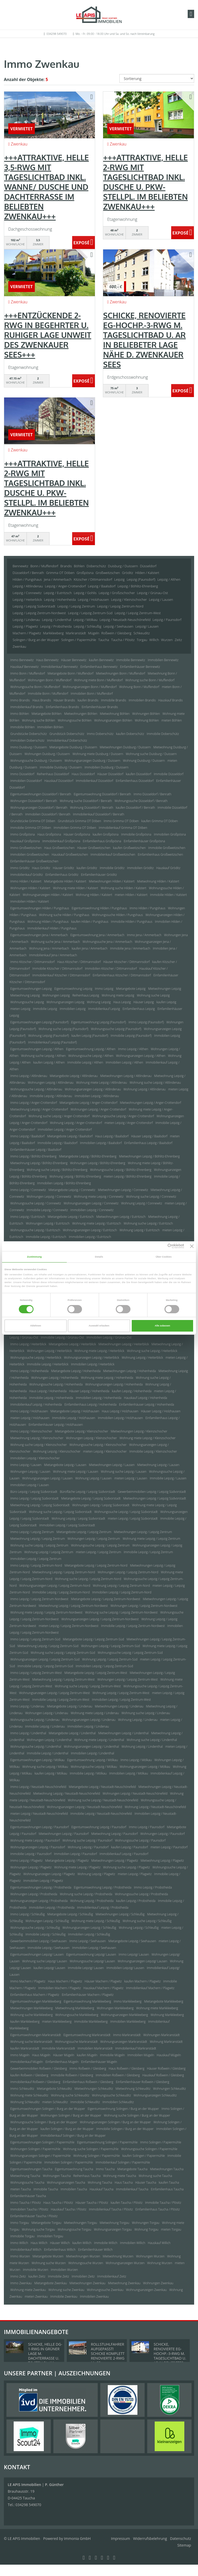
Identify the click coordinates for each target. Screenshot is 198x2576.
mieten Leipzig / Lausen (130, 1478)
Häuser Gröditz (63, 868)
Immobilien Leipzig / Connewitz (91, 1210)
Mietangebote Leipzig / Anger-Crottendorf (88, 1102)
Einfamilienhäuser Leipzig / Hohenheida (146, 1404)
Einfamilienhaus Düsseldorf (135, 781)
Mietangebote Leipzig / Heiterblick (72, 1344)
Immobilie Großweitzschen (166, 848)
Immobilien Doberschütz (27, 740)
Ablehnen (35, 1325)
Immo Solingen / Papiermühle (160, 2142)
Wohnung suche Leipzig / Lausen (123, 1471)
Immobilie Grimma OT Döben (30, 827)
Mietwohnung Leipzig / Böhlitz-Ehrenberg (39, 1163)
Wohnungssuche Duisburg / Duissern (36, 760)
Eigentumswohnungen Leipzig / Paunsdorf (39, 1827)
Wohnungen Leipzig (56, 995)
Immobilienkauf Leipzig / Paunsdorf (124, 1854)
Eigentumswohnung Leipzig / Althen (91, 1049)
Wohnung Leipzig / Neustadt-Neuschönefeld (155, 1807)
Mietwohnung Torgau (114, 2223)
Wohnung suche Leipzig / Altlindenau (155, 1082)
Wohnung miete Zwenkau (28, 2290)
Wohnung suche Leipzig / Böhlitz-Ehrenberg (57, 1170)
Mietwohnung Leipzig (25, 995)
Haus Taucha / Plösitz (58, 2202)
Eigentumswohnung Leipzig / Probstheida (102, 1887)
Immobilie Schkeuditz (85, 2102)
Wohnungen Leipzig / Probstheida (33, 1894)
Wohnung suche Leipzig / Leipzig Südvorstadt (60, 1512)
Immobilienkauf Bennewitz (59, 667)
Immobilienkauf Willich (26, 2249)
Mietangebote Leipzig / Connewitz (71, 1190)
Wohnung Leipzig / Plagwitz (96, 1874)
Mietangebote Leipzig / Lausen (65, 1465)
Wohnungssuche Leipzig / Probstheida (141, 1894)
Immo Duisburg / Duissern (28, 747)
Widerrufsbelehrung (150, 2538)
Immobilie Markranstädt (58, 2048)
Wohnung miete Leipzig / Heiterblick (99, 1351)
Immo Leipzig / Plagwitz (26, 1860)
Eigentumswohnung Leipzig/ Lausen (91, 1954)
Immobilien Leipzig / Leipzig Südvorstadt (67, 1525)
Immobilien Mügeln (140, 2055)
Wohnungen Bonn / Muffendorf (49, 680)
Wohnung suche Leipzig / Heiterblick (152, 1351)
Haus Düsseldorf (83, 774)
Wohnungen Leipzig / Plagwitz (31, 1867)
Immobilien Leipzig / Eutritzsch (90, 1237)
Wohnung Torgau (146, 2229)
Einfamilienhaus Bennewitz (99, 667)
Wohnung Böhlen (147, 720)
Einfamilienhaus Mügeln (61, 2062)
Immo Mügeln (19, 2055)
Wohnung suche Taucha (155, 2176)
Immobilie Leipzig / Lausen (168, 1478)
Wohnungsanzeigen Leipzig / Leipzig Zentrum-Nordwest (100, 1619)
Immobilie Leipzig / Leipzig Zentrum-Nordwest (133, 1626)
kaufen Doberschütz (130, 734)
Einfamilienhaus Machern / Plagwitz (34, 1994)
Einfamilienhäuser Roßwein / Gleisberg (142, 2082)
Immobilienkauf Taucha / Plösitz (111, 2209)
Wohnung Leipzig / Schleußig (139, 1927)
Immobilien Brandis (142, 700)
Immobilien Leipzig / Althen (124, 1062)
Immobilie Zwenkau (63, 2296)
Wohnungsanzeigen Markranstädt (123, 2041)
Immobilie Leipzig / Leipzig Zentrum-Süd (45, 1666)
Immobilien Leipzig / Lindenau (88, 1726)
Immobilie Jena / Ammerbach (130, 948)
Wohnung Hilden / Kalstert (94, 895)
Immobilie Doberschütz (163, 734)
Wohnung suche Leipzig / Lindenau (145, 1713)
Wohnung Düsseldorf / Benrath (91, 807)
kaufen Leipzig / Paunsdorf (129, 1847)
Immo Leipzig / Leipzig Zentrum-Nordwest (39, 1599)
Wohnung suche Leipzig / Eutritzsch (148, 1223)
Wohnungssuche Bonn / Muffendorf (35, 687)
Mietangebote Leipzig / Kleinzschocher (81, 1431)
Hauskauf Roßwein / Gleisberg (163, 2075)
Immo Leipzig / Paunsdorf (146, 1827)
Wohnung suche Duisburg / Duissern (151, 754)
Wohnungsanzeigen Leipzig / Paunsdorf (37, 1847)
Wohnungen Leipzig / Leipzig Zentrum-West (127, 1679)
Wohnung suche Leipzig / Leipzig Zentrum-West (88, 1686)
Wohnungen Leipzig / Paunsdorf (162, 1834)
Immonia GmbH (77, 2538)
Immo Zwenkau (21, 2283)
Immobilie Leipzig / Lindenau (45, 1726)
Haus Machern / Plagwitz (65, 1981)
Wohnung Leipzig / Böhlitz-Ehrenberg (75, 1176)
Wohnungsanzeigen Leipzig (65, 1002)
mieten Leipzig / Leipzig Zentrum (98, 1552)
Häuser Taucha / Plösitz (92, 2202)
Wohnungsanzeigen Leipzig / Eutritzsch (90, 1230)
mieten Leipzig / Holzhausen (30, 1418)
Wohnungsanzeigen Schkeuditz (155, 2095)
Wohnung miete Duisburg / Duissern (97, 754)
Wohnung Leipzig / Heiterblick (142, 1357)
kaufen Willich (82, 2243)
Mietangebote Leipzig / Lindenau (69, 1706)
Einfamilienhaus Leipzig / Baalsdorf (148, 1143)
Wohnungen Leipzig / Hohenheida (54, 1377)
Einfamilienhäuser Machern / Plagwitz (88, 1994)
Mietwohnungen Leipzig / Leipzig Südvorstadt (154, 1498)
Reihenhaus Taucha (86, 2176)
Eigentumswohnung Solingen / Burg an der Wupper (123, 2109)
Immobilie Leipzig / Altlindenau (51, 1096)
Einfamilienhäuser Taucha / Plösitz (33, 2216)
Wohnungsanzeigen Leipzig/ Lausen (142, 1961)
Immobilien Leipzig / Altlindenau (97, 1096)
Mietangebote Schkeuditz (54, 2088)
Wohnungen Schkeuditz (169, 2088)
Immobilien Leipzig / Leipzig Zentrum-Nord (121, 1592)
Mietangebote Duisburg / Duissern (73, 747)
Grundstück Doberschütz (67, 734)
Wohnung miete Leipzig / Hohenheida (107, 1377)
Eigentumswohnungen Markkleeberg (35, 2001)
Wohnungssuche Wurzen (85, 2263)
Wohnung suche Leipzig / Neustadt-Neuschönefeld (103, 1800)
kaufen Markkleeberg (24, 2021)
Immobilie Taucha (46, 2189)
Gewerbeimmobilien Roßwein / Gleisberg (38, 2068)
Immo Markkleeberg (128, 2001)
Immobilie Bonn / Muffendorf (48, 693)
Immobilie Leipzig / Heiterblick (47, 1364)
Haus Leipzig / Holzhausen (120, 1411)
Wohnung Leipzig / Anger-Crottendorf (76, 1123)
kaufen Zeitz (36, 2276)
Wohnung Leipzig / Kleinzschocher (56, 1451)
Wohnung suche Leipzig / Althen (43, 1056)
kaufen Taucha (169, 2182)
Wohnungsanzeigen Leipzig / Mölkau (145, 1766)
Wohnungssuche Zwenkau (105, 2290)
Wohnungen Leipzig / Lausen (30, 1471)
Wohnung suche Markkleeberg (31, 2015)
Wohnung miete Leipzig (118, 995)
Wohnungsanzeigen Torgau (113, 2229)
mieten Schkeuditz (55, 2102)
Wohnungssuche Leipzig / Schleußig (35, 1927)
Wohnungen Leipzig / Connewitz (49, 1196)
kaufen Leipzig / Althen (49, 1062)
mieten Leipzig (20, 1009)
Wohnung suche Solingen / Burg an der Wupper (137, 2115)
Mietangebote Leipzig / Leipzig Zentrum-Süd (93, 1639)
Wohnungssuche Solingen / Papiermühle (149, 2149)
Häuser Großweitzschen (93, 848)
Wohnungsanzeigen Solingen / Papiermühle (40, 2155)
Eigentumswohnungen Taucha (31, 2169)
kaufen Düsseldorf (138, 774)
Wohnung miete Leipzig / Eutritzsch (96, 1223)
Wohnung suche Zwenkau (66, 2290)
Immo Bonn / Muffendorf (27, 673)
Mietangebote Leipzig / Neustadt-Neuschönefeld (102, 1787)
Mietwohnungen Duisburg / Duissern (125, 747)
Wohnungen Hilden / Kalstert (30, 888)
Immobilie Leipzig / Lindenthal (47, 1753)
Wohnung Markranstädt (166, 2041)
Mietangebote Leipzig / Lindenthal (72, 1733)
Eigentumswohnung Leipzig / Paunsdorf (98, 1827)
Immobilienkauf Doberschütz (67, 740)
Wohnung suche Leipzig (153, 995)
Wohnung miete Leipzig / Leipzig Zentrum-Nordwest (46, 1612)
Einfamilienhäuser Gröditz (99, 874)
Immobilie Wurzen (35, 2269)
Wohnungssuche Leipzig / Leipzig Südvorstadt (126, 1512)
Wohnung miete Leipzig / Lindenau (95, 1713)
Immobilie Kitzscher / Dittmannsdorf (57, 968)
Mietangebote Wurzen (47, 2256)
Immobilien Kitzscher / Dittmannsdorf (111, 968)
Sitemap (184, 2545)
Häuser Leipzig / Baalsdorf (149, 1136)
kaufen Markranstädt (24, 2048)
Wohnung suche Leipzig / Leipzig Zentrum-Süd (63, 1652)
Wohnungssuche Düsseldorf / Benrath (140, 801)
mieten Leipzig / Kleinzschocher (105, 1451)
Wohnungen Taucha (57, 2176)
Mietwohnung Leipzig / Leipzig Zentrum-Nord (63, 1572)
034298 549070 (56, 34)
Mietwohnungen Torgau (80, 2223)
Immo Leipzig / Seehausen (87, 1941)
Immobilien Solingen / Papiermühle (68, 2162)
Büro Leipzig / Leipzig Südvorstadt (33, 1491)
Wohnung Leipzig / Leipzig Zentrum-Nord (121, 1585)
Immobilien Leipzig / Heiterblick (92, 1364)
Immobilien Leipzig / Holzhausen (120, 1418)
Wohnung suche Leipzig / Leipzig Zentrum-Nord (88, 1579)
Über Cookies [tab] (164, 1256)
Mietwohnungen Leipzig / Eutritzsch (120, 1216)
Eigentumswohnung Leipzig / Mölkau (92, 1760)
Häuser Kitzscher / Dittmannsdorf (126, 962)
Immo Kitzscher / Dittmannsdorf (32, 962)
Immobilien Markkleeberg (128, 2021)
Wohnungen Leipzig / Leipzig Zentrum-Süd (110, 1646)
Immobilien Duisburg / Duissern (106, 767)
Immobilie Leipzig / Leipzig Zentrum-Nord (60, 1592)
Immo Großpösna (22, 834)
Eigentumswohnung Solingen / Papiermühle (107, 2142)
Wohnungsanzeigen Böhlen (113, 720)
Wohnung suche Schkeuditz (70, 2095)
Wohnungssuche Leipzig (27, 1002)
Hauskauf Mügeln (169, 2055)
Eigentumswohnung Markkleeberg (87, 2001)
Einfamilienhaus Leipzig (138, 1009)
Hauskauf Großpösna (25, 841)
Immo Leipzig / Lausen (26, 1465)
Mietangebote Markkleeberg (163, 2001)
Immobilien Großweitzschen (29, 854)
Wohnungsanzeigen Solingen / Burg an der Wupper (115, 2122)
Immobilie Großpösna (136, 834)
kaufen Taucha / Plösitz (126, 2202)
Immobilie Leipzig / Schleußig (45, 1934)
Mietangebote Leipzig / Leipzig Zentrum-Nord (95, 1565)
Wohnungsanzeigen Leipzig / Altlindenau (93, 1089)
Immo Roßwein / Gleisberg (88, 2068)
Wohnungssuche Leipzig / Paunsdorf (140, 1840)
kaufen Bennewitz (101, 660)
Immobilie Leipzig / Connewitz (47, 1210)
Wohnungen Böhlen (146, 713)
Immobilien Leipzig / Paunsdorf (75, 1854)
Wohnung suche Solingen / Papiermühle (91, 2149)
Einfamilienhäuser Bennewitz (140, 667)
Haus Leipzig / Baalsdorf (111, 1136)
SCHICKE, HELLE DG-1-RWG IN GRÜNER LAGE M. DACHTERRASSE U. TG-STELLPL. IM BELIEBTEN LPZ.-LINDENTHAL (45, 2358)
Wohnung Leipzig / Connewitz (141, 1203)
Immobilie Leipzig (45, 1009)
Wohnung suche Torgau (38, 2229)
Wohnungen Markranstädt (161, 2035)
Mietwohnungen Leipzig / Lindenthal (123, 1733)
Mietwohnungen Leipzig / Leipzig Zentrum (143, 1532)
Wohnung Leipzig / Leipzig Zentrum (48, 1552)
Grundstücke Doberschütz (28, 734)
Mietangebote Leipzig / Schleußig (70, 1914)
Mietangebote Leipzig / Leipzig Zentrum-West (95, 1673)
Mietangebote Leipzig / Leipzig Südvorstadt (91, 1498)
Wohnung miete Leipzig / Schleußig (95, 1921)
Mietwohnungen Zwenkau (87, 2283)
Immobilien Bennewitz (163, 660)
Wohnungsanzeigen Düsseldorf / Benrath (38, 807)
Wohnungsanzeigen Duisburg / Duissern (92, 760)
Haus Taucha (124, 2182)
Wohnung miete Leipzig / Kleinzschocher (147, 1438)
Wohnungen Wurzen (150, 2256)
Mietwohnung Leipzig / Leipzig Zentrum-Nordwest (73, 1605)
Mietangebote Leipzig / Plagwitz (67, 1860)
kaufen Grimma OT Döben (159, 821)
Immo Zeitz (18, 2276)
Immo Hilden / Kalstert (26, 881)
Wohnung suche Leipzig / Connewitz (151, 1196)
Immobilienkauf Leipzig (104, 1009)
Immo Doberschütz (100, 734)
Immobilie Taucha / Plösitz (163, 2202)
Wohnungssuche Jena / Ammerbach (107, 941)
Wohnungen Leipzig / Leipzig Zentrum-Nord (128, 1572)
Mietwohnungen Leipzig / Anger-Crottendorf (150, 1102)
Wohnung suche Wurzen (48, 2263)
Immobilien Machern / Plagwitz (59, 1988)
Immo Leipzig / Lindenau (27, 1706)
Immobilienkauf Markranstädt (135, 2048)
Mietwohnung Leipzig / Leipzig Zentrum (37, 1538)
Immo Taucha (105, 2169)
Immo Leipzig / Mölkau (136, 1760)
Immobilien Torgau (50, 2236)
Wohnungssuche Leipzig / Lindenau (35, 1720)
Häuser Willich (60, 2243)
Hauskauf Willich (159, 2243)
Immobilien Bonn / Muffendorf (92, 693)
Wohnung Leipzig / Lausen (93, 1478)
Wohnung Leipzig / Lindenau (138, 1720)
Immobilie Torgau (22, 2236)
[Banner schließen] (192, 1246)
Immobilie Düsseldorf (169, 774)
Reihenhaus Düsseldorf (53, 774)
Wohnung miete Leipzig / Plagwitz (77, 1867)
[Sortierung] (156, 78)
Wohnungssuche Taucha (27, 2182)
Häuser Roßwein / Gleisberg (166, 2068)
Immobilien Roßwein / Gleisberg (118, 2075)
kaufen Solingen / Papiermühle (143, 2155)
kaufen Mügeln (87, 2055)
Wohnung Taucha (100, 2182)
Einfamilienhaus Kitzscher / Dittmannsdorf (122, 975)
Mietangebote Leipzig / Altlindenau (74, 1076)
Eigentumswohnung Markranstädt (86, 2035)
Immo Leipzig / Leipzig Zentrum (32, 1532)
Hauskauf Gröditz (168, 868)
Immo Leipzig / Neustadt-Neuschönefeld (38, 1787)
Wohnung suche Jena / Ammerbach (55, 941)
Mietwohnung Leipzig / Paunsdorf (114, 1834)
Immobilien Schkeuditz (118, 2102)
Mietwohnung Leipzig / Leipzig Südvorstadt (40, 1505)
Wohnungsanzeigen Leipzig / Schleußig (89, 1927)
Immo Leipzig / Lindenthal (28, 1733)
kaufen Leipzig (166, 1002)
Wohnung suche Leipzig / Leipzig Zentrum (39, 1545)
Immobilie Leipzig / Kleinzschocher (153, 1451)
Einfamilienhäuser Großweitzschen (34, 861)
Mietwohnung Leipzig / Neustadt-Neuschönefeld (66, 1793)
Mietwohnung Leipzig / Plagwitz (162, 1860)
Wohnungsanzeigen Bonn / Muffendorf (90, 687)
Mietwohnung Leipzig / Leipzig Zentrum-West (63, 1679)
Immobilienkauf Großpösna (61, 841)
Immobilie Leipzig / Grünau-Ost (62, 1337)
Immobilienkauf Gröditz (26, 874)
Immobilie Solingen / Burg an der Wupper (125, 2129)
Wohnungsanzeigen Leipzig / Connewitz (91, 1203)
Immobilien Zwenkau (94, 2296)
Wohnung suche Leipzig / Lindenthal (152, 1740)
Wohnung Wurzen (159, 2263)
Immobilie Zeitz (58, 2276)
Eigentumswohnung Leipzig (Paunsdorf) (98, 1022)
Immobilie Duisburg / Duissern (61, 767)
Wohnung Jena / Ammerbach (49, 948)
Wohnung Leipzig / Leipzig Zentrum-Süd (110, 1659)
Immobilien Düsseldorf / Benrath (47, 814)
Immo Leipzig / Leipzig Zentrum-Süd (35, 1639)
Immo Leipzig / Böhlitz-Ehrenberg (33, 1156)
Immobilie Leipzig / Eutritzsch (46, 1237)
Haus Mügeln (41, 2055)
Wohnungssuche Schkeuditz (111, 2095)
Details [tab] (99, 1256)
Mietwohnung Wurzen (118, 2256)
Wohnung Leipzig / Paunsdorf (88, 1847)
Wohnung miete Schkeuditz (29, 2095)
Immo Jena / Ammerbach (144, 935)
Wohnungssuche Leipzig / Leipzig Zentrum (100, 1545)
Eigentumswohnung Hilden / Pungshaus (99, 908)
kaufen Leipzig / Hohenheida (131, 1391)
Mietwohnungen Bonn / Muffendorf (120, 673)
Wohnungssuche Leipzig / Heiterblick (35, 1357)
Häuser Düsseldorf (110, 774)
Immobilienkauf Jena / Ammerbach (53, 955)
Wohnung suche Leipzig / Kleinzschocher (38, 1445)
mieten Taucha (20, 2189)
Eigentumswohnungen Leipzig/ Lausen (37, 1954)
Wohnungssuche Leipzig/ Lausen (92, 1961)
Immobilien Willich (132, 2243)
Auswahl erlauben (99, 1325)
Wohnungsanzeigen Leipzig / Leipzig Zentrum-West (54, 1693)
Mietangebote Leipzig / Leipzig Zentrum (83, 1532)
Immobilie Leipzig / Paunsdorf (30, 1854)
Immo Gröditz (19, 868)
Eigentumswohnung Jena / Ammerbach (97, 935)
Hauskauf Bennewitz (24, 667)
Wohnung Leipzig (99, 1002)
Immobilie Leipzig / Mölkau (88, 1773)
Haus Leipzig (122, 1002)
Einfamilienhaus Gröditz (61, 874)
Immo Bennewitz (22, 660)
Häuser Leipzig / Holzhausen (160, 1411)
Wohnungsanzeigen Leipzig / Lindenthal (91, 1746)
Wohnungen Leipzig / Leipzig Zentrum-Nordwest (143, 1605)
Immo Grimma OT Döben (121, 821)
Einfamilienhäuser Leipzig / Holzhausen (56, 1424)
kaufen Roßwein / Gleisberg (29, 2075)
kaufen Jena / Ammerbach (90, 948)
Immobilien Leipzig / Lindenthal (92, 1753)
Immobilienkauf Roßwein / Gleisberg (35, 2082)
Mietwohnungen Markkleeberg (31, 2008)
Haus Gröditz (41, 868)
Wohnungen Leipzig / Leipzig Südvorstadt (100, 1505)
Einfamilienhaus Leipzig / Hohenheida (90, 1404)
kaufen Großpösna (105, 834)
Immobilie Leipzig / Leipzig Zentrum (148, 1552)
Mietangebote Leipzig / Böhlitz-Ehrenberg (87, 1156)
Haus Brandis (41, 700)
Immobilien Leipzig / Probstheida (52, 1907)
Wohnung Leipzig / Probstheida (91, 1901)
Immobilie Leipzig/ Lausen (86, 1968)
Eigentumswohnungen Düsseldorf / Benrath (40, 794)
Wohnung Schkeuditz (25, 2102)
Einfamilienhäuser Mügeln (99, 2062)
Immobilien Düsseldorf (26, 781)
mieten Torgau (171, 2229)
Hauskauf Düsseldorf (58, 781)
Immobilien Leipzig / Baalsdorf (101, 1143)
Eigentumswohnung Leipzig (73, 988)
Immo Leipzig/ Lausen (134, 1954)
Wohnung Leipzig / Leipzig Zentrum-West (121, 1693)
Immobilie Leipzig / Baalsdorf (58, 1143)
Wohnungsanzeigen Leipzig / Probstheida (39, 1901)
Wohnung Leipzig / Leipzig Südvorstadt (78, 1518)
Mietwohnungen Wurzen (83, 2256)
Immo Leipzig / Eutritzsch (27, 1216)
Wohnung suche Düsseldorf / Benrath (86, 801)
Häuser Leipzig (143, 1002)
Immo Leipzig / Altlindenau (28, 1076)
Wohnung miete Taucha (119, 2176)
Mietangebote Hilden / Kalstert (65, 881)
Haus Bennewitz (47, 660)
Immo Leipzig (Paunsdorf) (146, 1022)
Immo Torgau (19, 2223)
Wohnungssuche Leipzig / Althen (90, 1056)
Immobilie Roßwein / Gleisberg (72, 2075)
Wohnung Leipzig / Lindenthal (142, 1746)
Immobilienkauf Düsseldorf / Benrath (98, 814)
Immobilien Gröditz (140, 868)
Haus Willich (39, 2243)
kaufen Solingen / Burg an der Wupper (67, 2129)
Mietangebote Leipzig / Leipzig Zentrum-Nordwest (105, 1599)
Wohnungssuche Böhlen (75, 720)
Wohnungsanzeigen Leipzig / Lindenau (89, 1720)
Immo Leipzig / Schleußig (27, 1914)
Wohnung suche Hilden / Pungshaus (64, 915)
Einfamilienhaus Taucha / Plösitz (157, 2209)
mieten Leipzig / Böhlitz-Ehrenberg (127, 1176)
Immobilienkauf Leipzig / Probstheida (102, 1907)
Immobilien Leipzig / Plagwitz (43, 1880)
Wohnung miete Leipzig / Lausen (75, 1471)
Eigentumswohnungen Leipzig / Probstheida (40, 1887)
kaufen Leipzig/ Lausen (49, 1968)
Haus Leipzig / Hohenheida (48, 1391)
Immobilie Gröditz (112, 868)
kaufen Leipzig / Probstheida (135, 1901)
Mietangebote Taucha (132, 2169)
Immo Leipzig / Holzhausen (29, 1411)
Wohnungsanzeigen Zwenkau (146, 2290)
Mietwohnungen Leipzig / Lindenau (119, 1706)
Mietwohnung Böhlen (115, 713)
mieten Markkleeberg (56, 2021)
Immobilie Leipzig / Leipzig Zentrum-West (60, 1699)
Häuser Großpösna (77, 834)
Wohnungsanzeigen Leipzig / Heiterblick (91, 1357)
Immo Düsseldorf (22, 774)
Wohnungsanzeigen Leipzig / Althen (140, 1056)
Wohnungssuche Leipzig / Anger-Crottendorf (123, 1116)
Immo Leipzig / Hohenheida (29, 1371)
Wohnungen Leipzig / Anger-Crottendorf (98, 1109)
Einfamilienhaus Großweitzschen (160, 854)
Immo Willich (19, 2243)
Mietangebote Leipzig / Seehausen (132, 1941)
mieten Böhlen (171, 720)
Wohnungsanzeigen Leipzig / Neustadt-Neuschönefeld (84, 1807)
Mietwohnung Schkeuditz (133, 2088)
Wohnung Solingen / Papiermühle (96, 2155)
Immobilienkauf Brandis (26, 707)
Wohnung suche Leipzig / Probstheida (86, 1894)
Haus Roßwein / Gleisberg (126, 2068)
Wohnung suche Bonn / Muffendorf (149, 680)
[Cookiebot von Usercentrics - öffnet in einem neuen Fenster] (161, 1246)
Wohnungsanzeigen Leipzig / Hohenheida (114, 1384)
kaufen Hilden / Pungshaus (89, 921)
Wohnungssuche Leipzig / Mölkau (94, 1766)
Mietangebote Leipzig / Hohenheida (76, 1371)
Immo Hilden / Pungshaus (148, 908)
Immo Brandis (20, 700)
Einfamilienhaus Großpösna (102, 841)
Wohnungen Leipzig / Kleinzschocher (91, 1438)
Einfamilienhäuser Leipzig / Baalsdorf (35, 1149)
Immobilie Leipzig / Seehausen (49, 1948)
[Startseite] (99, 15)
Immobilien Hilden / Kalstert (29, 901)
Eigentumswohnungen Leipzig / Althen (36, 1049)
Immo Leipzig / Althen (133, 1049)
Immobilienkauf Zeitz (111, 2276)
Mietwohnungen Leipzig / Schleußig (120, 1914)
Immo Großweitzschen (26, 848)
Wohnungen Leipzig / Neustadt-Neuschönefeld (135, 1793)
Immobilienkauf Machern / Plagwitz (150, 1988)
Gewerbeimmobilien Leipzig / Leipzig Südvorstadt (152, 1491)
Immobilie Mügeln (112, 2055)
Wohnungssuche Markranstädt (76, 2041)
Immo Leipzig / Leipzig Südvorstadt (34, 1498)
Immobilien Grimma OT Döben (75, 827)
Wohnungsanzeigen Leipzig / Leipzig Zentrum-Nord (54, 1585)
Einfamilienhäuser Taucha (28, 2196)
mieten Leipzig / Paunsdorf (169, 1847)
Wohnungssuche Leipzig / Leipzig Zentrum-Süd (130, 1652)
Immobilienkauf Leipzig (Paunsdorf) (52, 1042)
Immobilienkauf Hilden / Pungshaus (52, 928)
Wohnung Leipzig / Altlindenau (144, 1089)
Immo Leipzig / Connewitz (28, 1190)
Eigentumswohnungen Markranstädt (35, 2035)
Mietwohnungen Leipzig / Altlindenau (126, 1076)
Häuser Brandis (64, 700)
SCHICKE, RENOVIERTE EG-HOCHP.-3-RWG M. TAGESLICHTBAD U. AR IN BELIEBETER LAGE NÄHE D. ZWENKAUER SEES (144, 339)
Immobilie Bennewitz (130, 660)
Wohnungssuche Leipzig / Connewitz (35, 1203)
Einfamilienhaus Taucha (167, 2189)
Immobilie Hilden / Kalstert (168, 895)
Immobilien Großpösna (170, 834)
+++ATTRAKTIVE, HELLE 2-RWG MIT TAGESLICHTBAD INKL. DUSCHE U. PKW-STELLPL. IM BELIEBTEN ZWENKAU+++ (145, 181)
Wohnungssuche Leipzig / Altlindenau (36, 1089)
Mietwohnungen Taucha (167, 2169)
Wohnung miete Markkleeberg (157, 2008)
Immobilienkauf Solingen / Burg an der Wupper (73, 2135)
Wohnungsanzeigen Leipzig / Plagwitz (49, 1874)
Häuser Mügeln (63, 2055)
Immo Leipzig (104, 988)
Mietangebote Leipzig (131, 988)
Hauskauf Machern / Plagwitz (103, 1988)
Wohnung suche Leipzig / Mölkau (45, 1766)
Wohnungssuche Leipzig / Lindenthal (35, 1746)
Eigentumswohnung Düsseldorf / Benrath (102, 794)
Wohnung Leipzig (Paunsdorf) (48, 1035)
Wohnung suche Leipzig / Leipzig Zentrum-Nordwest (121, 1612)
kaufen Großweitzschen (129, 848)
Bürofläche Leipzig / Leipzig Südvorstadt (87, 1491)
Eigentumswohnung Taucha (74, 2169)
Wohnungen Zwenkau (158, 2283)
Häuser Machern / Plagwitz (103, 1981)
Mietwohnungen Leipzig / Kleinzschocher (139, 1431)
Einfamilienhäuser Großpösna (144, 841)
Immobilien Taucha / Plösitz (29, 2209)
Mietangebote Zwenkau (50, 2283)
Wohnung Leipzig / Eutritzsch (139, 1230)
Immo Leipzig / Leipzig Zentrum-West (36, 1673)
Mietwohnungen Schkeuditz (94, 2088)
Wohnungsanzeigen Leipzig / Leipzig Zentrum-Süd (44, 1659)
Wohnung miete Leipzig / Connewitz (98, 1196)
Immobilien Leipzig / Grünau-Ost (109, 1337)
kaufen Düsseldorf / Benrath (135, 807)
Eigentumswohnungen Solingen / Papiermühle (42, 2142)
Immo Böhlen (19, 713)
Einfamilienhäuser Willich (95, 2249)
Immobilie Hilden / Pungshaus (131, 921)
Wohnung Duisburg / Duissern (144, 760)
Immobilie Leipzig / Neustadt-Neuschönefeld (101, 1813)
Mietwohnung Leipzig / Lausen (158, 1465)
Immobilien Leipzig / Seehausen (94, 1948)
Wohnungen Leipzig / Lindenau (46, 1713)
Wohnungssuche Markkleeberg (76, 2015)
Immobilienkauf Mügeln (26, 2062)
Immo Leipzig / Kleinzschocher (31, 1431)
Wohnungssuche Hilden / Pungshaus (117, 915)
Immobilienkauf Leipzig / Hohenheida (36, 1404)
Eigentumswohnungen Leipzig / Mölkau (37, 1760)
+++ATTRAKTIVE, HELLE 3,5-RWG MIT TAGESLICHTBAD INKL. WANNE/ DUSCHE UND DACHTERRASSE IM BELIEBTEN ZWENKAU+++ (46, 186)
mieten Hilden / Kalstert (131, 895)
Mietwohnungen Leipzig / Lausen (112, 1465)
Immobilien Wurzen (64, 2269)
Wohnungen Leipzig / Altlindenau (50, 1082)
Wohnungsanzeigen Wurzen (125, 2263)
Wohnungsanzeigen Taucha (66, 2182)
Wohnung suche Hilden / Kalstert (123, 888)
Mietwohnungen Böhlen (80, 713)
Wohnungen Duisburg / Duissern (47, 754)
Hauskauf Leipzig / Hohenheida (145, 1398)
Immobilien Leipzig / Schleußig (89, 1934)
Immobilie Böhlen (22, 727)
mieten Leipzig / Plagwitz (135, 1874)
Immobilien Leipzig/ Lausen (125, 1968)
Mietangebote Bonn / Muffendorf (70, 673)
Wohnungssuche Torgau (74, 2229)
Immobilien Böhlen (50, 727)
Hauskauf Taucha (101, 2189)
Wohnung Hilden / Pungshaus (48, 921)
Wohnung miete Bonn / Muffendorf (98, 680)
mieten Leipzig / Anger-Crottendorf (128, 1123)
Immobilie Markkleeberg (91, 2021)
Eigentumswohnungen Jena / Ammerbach (39, 935)
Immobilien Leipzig (72, 1009)
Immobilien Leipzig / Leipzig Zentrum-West (121, 1699)
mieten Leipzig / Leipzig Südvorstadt (133, 1518)
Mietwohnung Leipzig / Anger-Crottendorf (39, 1109)
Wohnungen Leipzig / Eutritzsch (48, 1223)
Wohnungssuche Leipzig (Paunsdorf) (116, 1029)
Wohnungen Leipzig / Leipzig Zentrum (94, 1538)
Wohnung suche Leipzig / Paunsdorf (87, 1840)
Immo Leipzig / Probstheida (153, 1887)
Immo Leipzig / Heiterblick (28, 1344)
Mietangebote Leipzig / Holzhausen (75, 1411)
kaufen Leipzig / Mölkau (51, 1773)
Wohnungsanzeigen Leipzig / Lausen (47, 1478)
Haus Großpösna (49, 834)
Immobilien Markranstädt (95, 2048)
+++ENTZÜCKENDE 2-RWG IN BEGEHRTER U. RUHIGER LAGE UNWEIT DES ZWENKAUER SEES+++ (47, 334)
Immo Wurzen (20, 2256)
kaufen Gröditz (87, 868)
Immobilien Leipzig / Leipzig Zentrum (35, 1559)
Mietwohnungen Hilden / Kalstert (112, 881)
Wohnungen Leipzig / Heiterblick (49, 1351)
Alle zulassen (162, 1325)
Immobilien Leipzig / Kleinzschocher (35, 1458)
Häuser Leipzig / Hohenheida (89, 1391)
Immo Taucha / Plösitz (25, 2202)
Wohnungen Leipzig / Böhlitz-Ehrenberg (97, 1163)
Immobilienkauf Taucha (132, 2189)
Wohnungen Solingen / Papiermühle (35, 2149)
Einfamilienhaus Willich (60, 2249)
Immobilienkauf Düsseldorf (94, 781)
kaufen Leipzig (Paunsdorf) (89, 1035)
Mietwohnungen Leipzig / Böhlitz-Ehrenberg (149, 1156)
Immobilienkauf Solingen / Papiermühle (122, 2162)
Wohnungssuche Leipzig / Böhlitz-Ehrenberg (120, 1170)
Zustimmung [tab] (34, 1256)
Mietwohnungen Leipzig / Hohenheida (129, 1371)
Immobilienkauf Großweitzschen (112, 854)
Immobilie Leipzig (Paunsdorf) (131, 1035)
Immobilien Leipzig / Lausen (29, 1485)
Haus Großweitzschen (59, 848)
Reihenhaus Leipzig (85, 995)
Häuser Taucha (145, 2182)
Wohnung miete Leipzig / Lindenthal (99, 1740)
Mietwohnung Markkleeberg (74, 2008)
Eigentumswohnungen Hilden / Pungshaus (39, 908)
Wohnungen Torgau (145, 2223)
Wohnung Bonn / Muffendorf (139, 687)
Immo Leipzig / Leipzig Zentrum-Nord (36, 1565)
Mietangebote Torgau (46, 2223)
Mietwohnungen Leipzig (164, 988)
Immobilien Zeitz (83, 2276)
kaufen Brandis (88, 700)
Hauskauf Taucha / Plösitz (68, 2209)
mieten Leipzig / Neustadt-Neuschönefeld (39, 1813)
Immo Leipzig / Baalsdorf (27, 1136)
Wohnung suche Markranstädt (31, 2041)
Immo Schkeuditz (22, 2088)
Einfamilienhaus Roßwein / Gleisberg (88, 2082)
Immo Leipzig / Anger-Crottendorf (33, 1102)
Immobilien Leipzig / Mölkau (128, 1773)
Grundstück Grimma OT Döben (79, 821)
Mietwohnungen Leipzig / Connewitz (123, 1190)
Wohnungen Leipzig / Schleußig (47, 1921)
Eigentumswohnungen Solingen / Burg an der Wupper (47, 2109)
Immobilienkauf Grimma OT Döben (123, 827)
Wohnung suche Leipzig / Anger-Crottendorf (58, 1116)
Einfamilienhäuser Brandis (100, 707)
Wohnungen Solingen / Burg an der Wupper (70, 2115)
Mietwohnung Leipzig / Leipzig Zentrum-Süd (48, 1646)
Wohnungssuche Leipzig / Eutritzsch (35, 1230)
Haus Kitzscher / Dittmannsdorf (79, 962)
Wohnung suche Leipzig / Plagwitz (126, 1867)
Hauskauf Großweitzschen (70, 854)
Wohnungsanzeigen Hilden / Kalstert (48, 895)
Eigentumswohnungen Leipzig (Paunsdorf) (39, 1022)
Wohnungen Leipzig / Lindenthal (49, 1740)
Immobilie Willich (106, 2243)
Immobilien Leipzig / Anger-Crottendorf (65, 1129)
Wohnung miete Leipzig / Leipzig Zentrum (151, 1538)
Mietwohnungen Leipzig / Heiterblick (123, 1344)
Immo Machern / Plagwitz (27, 1981)
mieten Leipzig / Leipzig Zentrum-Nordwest (68, 1626)
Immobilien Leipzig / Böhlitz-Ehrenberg (64, 1183)
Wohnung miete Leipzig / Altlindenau (101, 1082)
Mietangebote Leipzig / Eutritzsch (71, 1216)
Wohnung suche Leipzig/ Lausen (44, 1961)
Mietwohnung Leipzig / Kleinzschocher (36, 1438)
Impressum (120, 2538)
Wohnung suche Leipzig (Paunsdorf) (63, 1029)
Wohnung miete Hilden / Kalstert (75, 888)
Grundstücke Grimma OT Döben (32, 821)
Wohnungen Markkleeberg (115, 2008)
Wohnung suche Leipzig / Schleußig (146, 1921)
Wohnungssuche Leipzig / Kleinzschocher (98, 1445)
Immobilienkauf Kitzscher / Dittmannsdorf (61, 975)
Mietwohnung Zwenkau (124, 2283)
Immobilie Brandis (113, 700)
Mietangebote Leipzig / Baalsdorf (70, 1136)
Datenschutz (180, 2538)
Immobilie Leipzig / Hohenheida (51, 1398)
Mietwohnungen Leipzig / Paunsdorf (64, 1834)
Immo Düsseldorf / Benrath (152, 794)
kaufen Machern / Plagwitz (142, 1981)
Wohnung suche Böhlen (38, 720)
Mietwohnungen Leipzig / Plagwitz (114, 1860)
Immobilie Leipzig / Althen (85, 1062)
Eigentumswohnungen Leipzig (31, 988)
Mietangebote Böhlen (47, 713)
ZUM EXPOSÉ (83, 242)
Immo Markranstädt (127, 2035)
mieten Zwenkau (36, 2296)
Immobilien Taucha (74, 2189)
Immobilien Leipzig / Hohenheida (98, 1398)
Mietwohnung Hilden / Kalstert (158, 881)
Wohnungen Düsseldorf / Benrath (33, 801)
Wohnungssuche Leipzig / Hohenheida (55, 1384)
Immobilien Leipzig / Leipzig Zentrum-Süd (104, 1666)
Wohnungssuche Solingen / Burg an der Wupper (43, 2122)
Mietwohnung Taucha (25, 2176)
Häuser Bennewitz (73, 660)
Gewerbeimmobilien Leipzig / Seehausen (38, 1941)
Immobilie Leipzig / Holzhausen (73, 1418)
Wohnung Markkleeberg (167, 2015)
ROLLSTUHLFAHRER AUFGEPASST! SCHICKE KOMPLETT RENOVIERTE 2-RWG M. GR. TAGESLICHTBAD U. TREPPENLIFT (108, 2358)
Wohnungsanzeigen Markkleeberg (124, 2015)
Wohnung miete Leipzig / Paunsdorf (35, 1840)
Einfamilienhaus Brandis (62, 707)
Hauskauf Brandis (170, 700)
